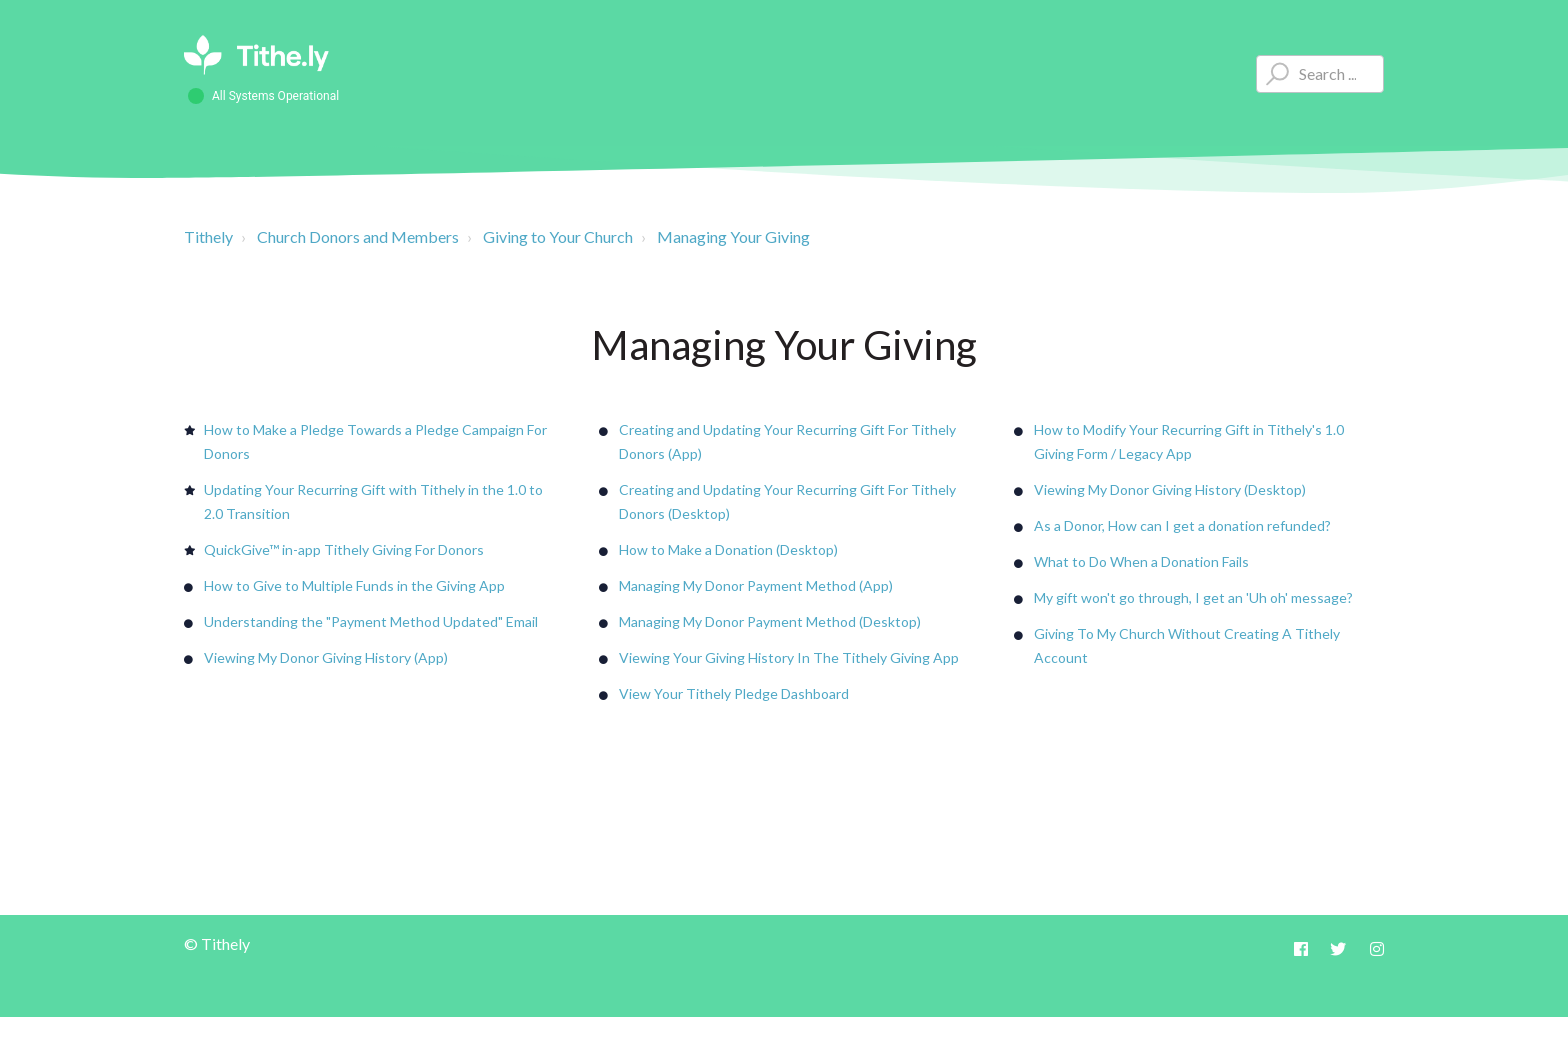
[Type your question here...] (1320, 74)
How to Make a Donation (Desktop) (728, 549)
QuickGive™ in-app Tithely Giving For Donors (344, 549)
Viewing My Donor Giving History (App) (326, 657)
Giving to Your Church (558, 236)
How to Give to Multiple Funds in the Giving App (354, 585)
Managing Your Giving (733, 236)
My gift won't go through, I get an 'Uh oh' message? (1193, 597)
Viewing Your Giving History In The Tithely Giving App (789, 657)
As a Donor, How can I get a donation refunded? (1182, 525)
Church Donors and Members (358, 236)
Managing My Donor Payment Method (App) (756, 585)
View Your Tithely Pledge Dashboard (734, 693)
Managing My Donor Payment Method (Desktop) (770, 621)
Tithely (208, 236)
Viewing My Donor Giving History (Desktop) (1170, 489)
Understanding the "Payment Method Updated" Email (371, 621)
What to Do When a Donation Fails (1141, 561)
